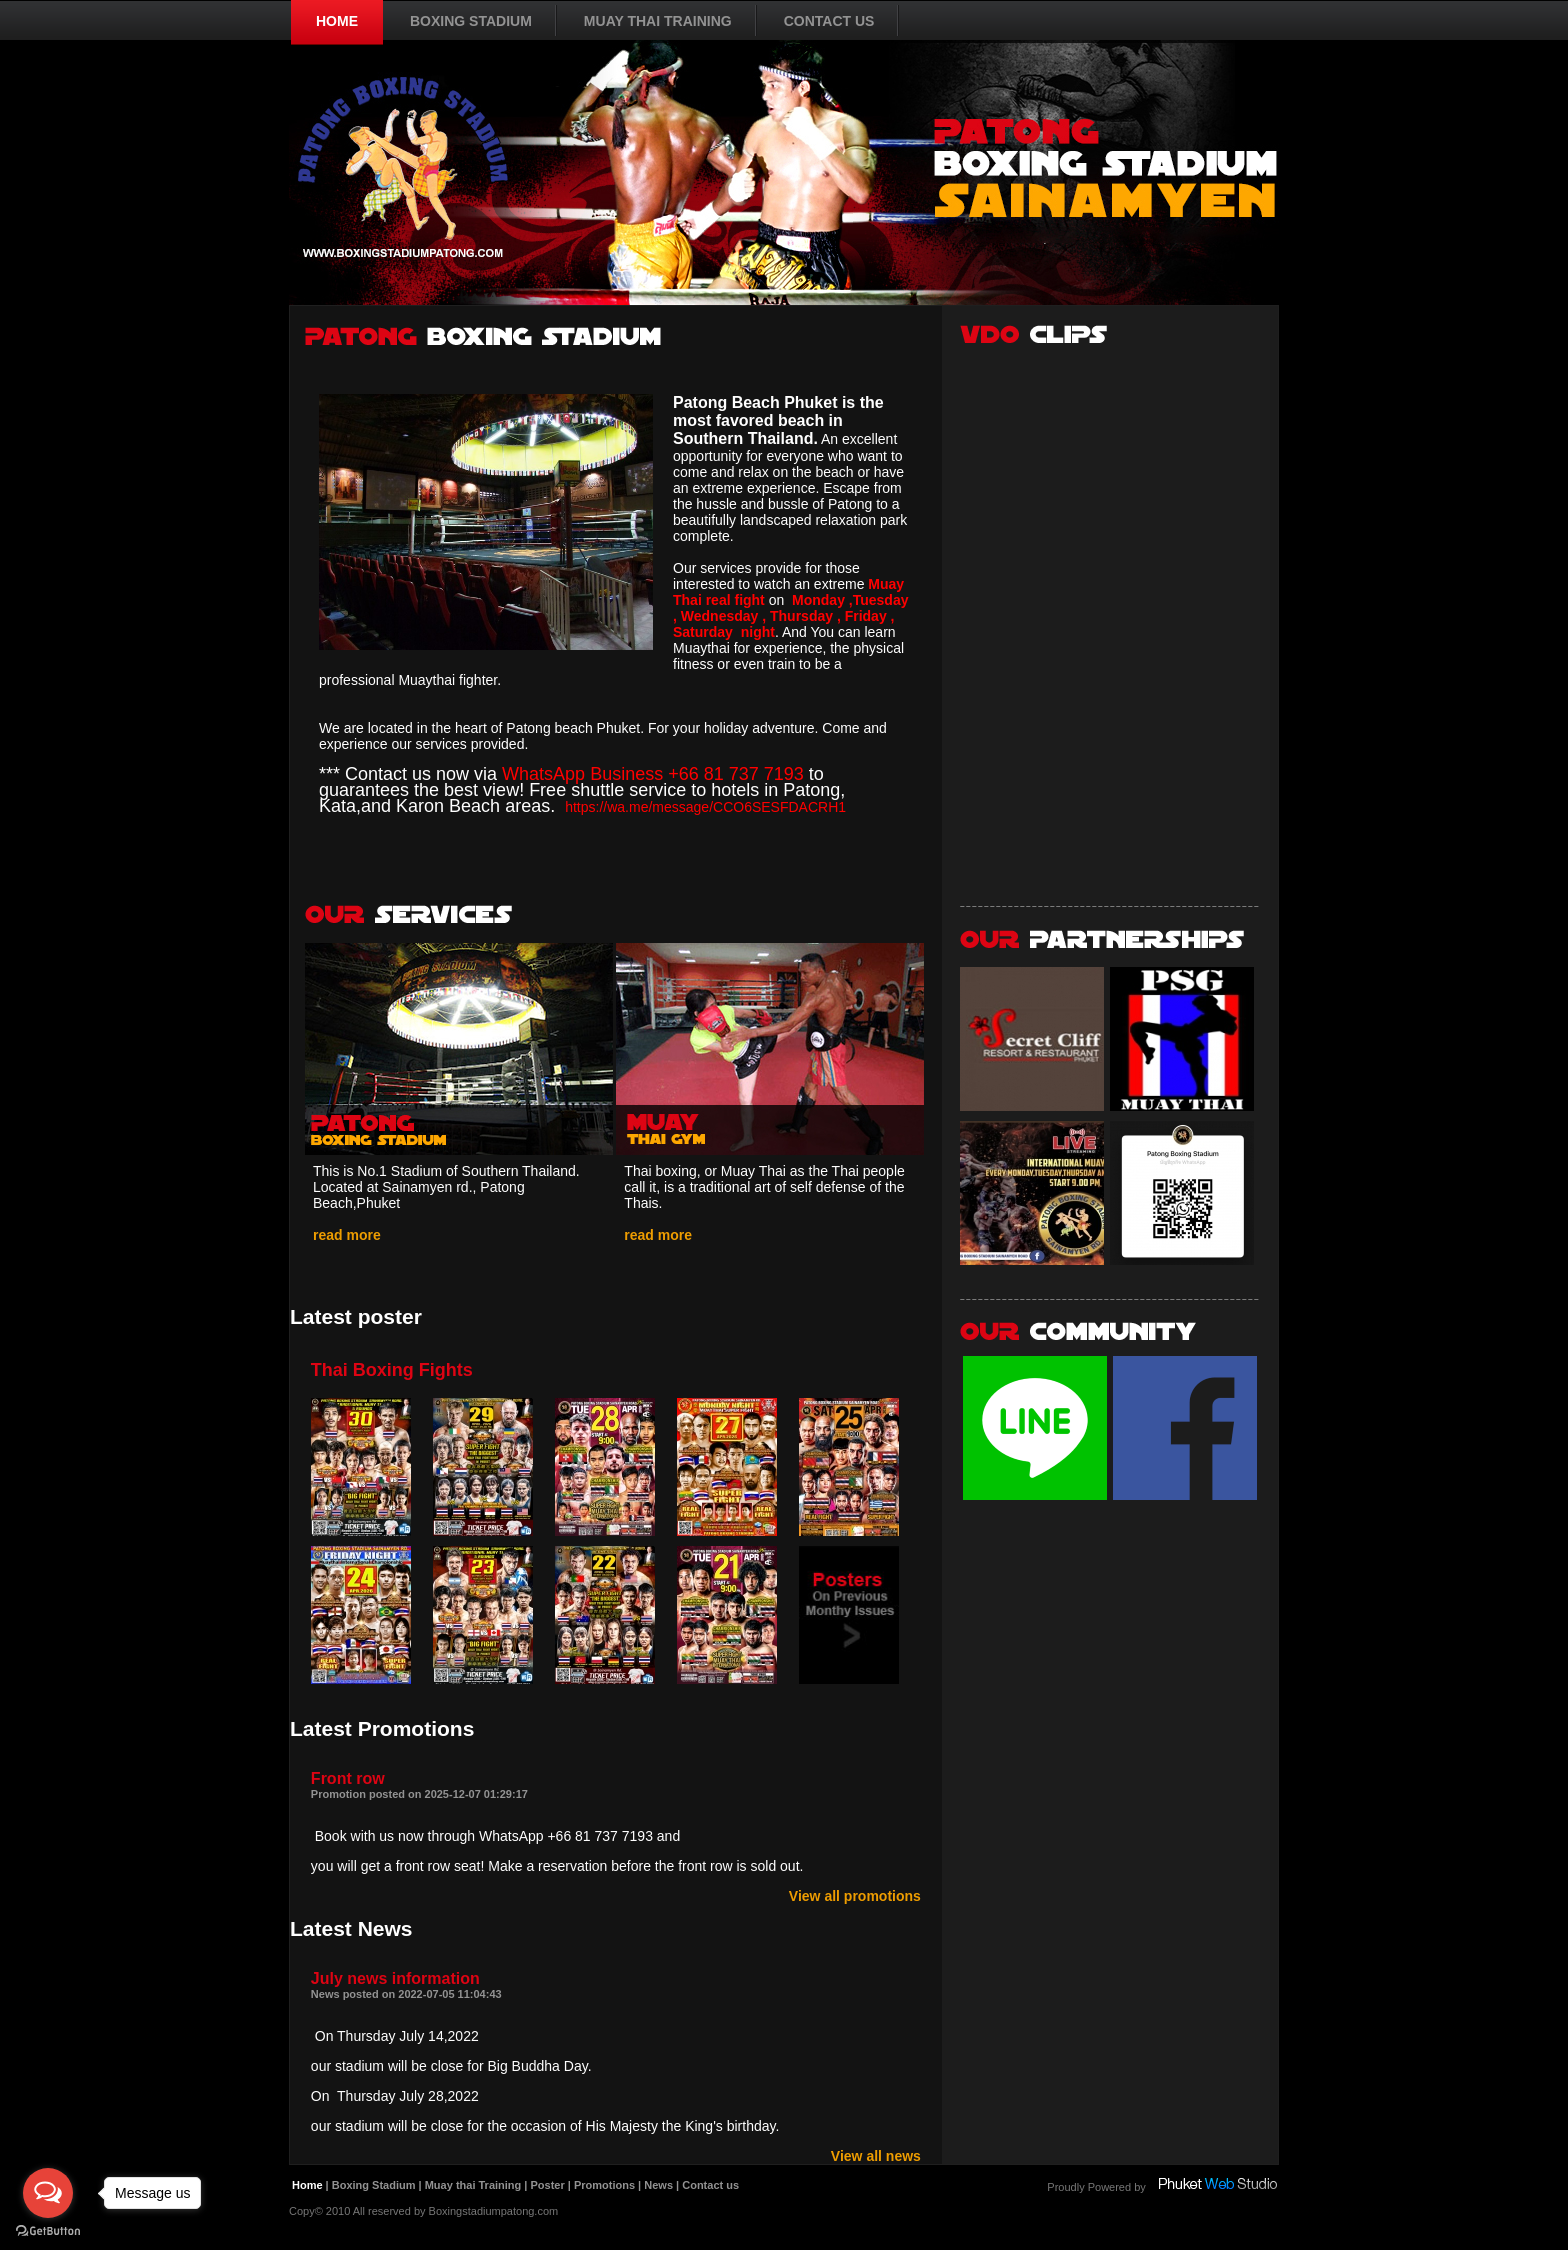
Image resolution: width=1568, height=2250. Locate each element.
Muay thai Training (473, 2185)
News (658, 2185)
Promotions (604, 2185)
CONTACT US (829, 21)
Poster (547, 2185)
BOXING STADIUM (471, 21)
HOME (337, 21)
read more (347, 1235)
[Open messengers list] (48, 2193)
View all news (876, 2156)
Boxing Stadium (374, 2185)
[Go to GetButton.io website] (48, 2230)
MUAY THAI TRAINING (658, 21)
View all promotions (855, 1896)
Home (307, 2185)
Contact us (710, 2185)
